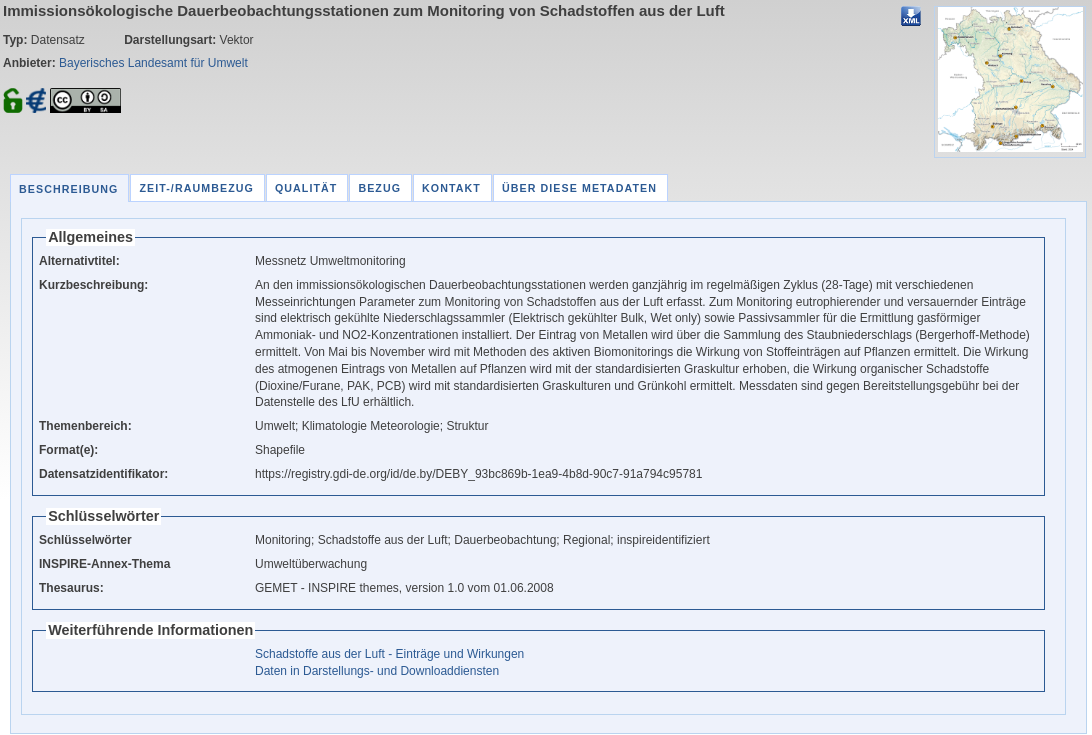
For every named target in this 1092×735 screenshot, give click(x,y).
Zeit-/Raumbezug (196, 188)
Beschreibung (68, 189)
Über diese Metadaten (579, 188)
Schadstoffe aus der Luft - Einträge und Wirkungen (389, 654)
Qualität (306, 188)
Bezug (379, 188)
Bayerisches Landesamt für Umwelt (153, 63)
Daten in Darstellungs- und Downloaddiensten (377, 671)
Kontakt (451, 188)
